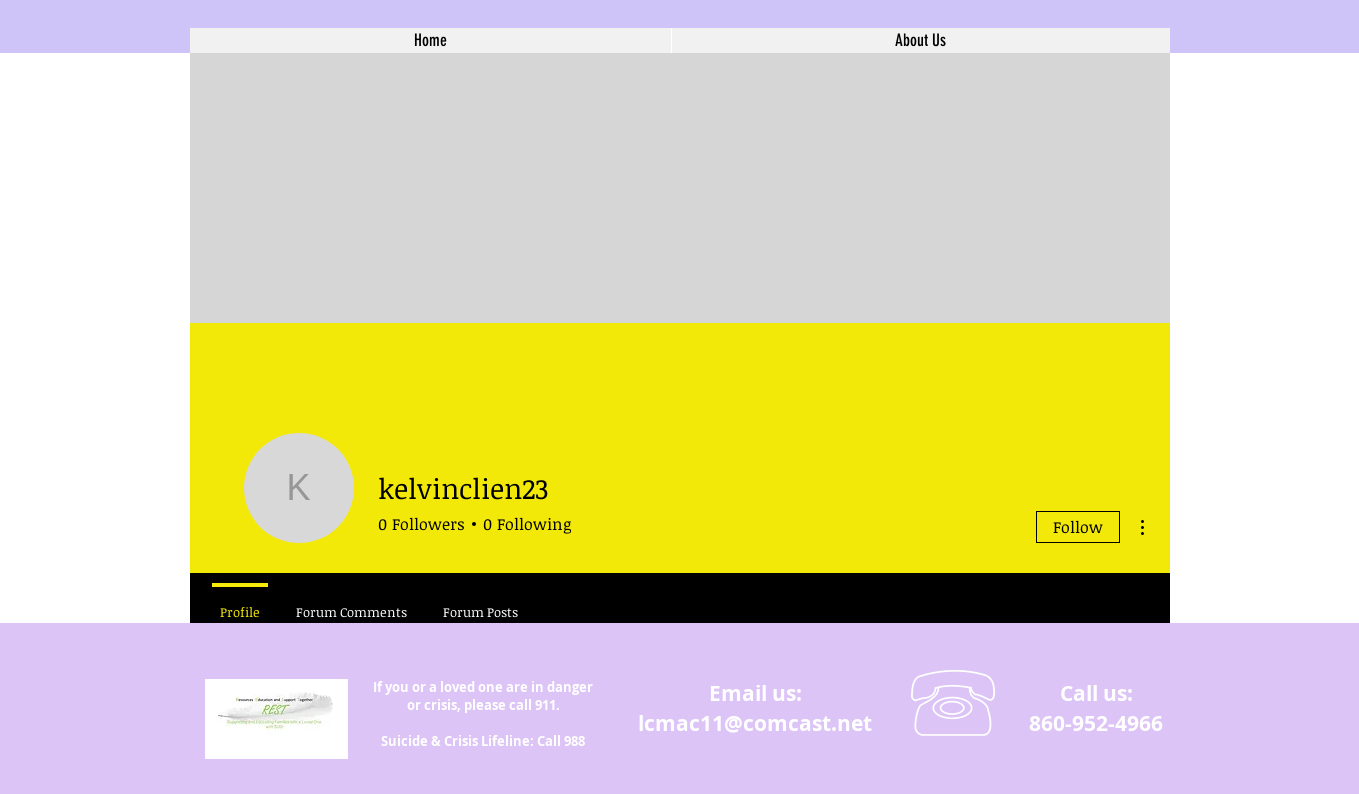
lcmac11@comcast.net (755, 723)
